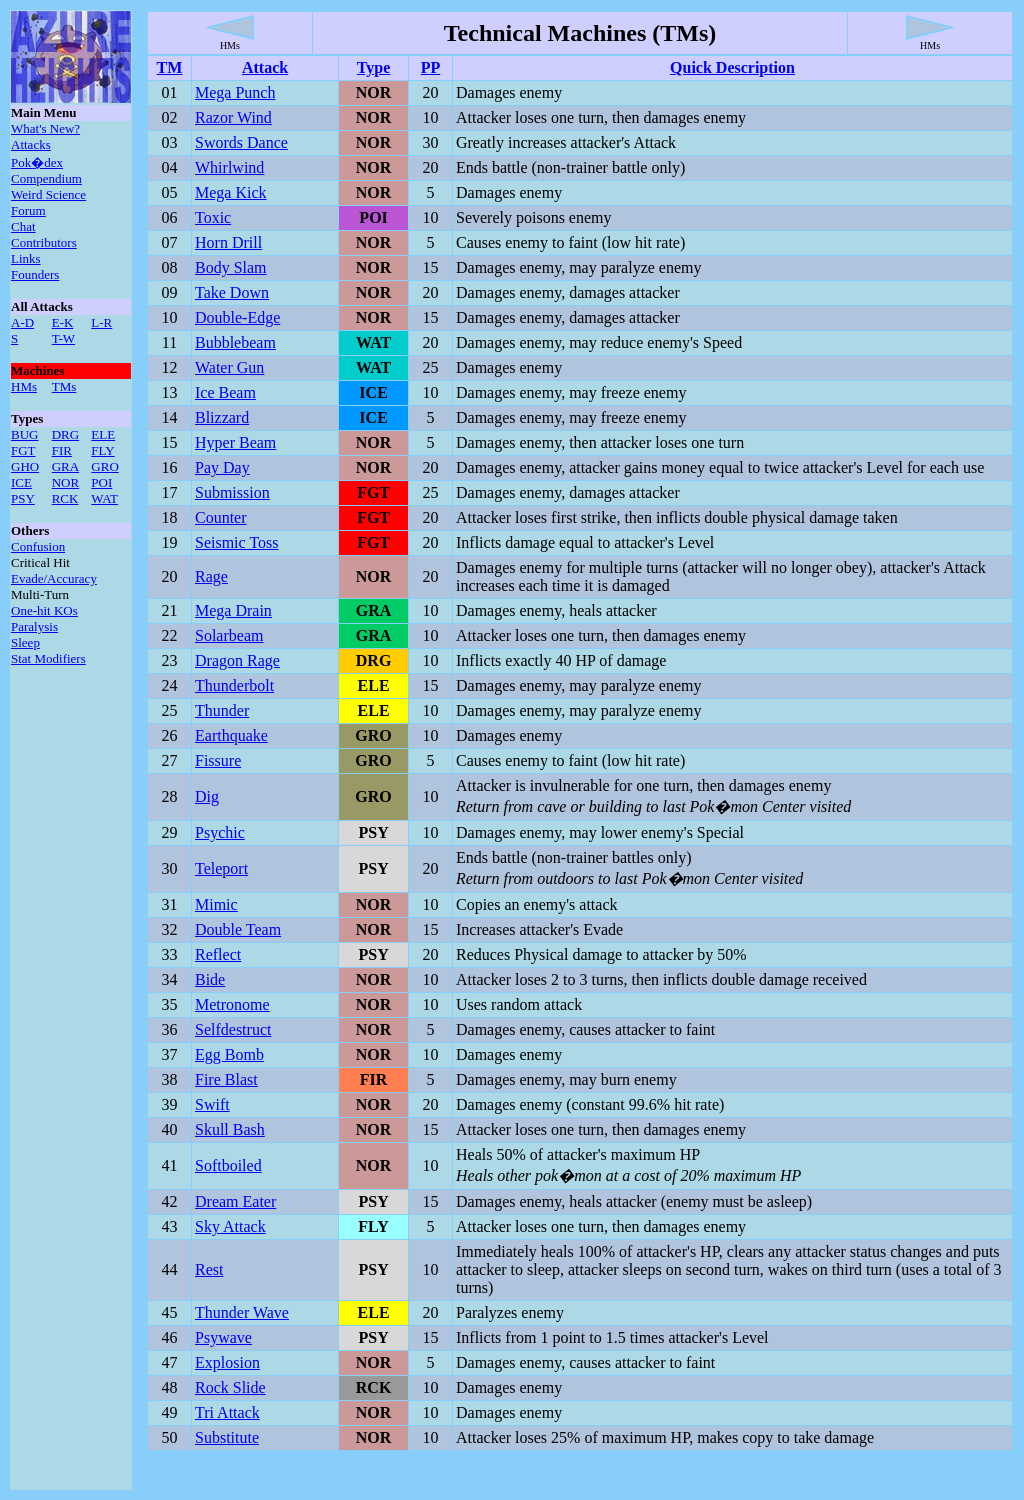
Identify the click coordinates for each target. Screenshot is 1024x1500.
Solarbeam (229, 635)
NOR (65, 482)
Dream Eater (235, 1201)
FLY (102, 450)
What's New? (45, 128)
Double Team (238, 929)
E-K (63, 322)
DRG (65, 434)
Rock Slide (230, 1387)
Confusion (38, 546)
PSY (23, 498)
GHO (25, 466)
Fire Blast (226, 1079)
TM (170, 67)
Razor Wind (233, 117)
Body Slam (231, 267)
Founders (35, 274)
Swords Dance (241, 142)
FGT (23, 450)
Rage (211, 576)
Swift (212, 1104)
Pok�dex (37, 162)
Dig (207, 796)
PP (431, 67)
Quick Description (732, 67)
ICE (21, 482)
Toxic (213, 217)
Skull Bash (230, 1129)
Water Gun (229, 367)
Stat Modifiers (48, 658)
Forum (28, 210)
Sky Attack (230, 1226)
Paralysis (34, 626)
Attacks (31, 144)
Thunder (222, 710)
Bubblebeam (235, 342)
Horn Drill (228, 242)
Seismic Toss (236, 542)
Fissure (218, 760)
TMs (64, 386)
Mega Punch (235, 92)
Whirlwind (229, 167)
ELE (103, 434)
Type (373, 67)
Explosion (227, 1362)
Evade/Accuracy (54, 578)
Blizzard (222, 417)
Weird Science (48, 194)
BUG (24, 434)
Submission (232, 492)
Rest (209, 1269)
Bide (210, 979)
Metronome (232, 1004)
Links (26, 258)
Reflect (218, 954)
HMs (24, 386)
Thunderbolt (234, 685)
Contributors (44, 242)
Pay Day (222, 467)
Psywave (223, 1337)
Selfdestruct (233, 1029)
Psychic (220, 832)
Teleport (221, 868)
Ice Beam (225, 392)
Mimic (216, 904)
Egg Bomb (229, 1054)
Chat (23, 226)
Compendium (46, 178)
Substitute (227, 1437)
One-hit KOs (44, 610)
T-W (63, 338)
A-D (22, 322)
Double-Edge (237, 317)
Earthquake (231, 735)
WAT (104, 498)
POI (101, 482)
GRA (65, 466)
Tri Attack (227, 1412)
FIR (62, 450)
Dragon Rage (237, 660)
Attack (265, 67)
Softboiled (228, 1165)
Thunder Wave (242, 1312)
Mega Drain (233, 610)
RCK (65, 498)
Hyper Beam (235, 442)
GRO (104, 466)
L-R (101, 322)
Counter (221, 517)
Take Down (232, 292)
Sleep (25, 642)
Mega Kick (231, 192)
